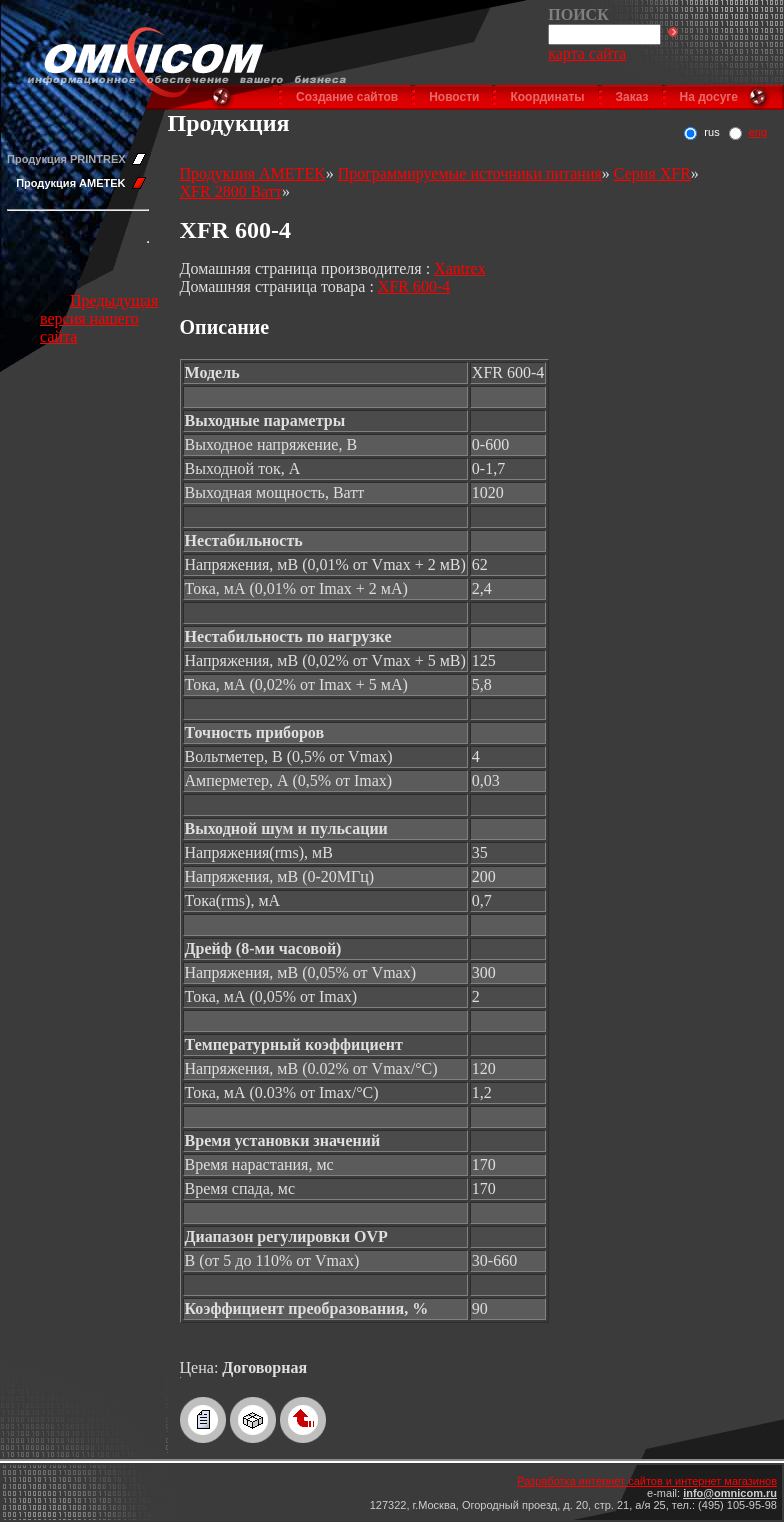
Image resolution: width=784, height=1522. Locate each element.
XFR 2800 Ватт (231, 191)
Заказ (632, 97)
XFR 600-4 (414, 286)
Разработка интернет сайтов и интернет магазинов (647, 1481)
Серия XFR (652, 173)
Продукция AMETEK (70, 183)
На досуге (709, 97)
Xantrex (460, 268)
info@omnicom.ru (730, 1493)
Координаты (547, 97)
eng (758, 132)
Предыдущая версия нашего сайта (99, 318)
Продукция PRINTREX (66, 159)
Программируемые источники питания (470, 173)
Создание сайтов (347, 97)
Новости (454, 97)
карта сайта (587, 53)
